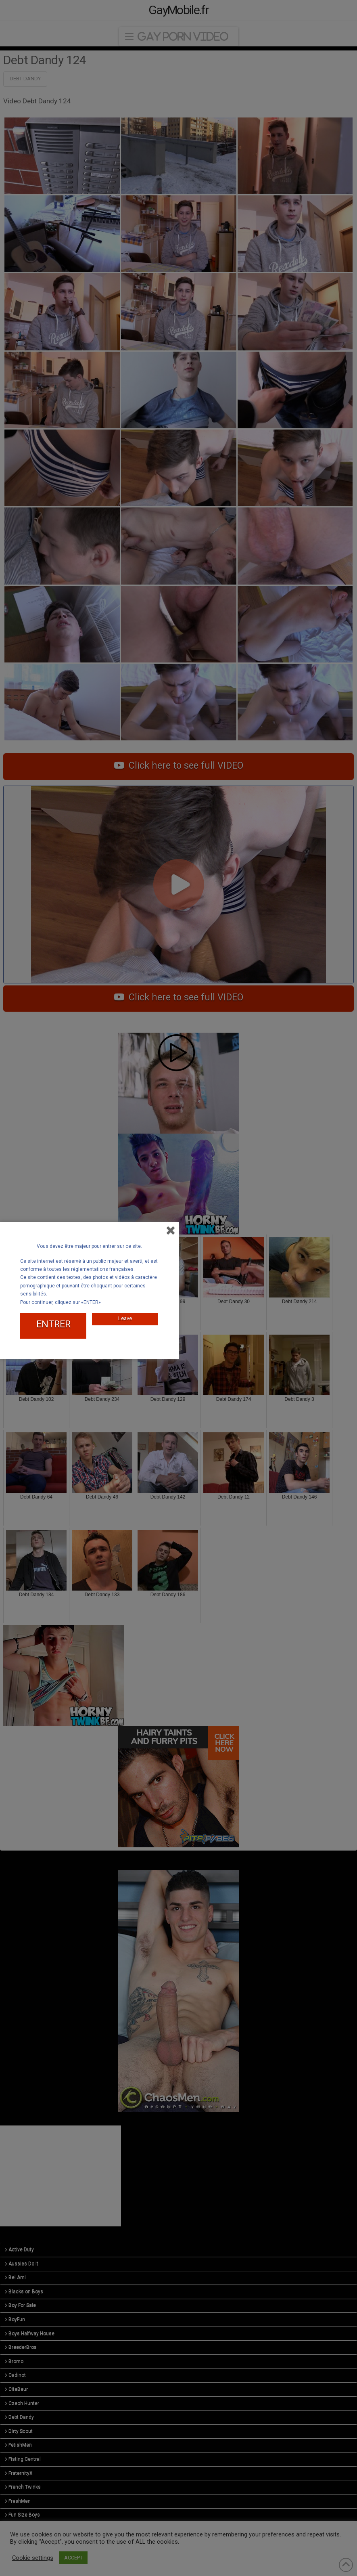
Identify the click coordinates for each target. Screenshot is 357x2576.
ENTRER (53, 1321)
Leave (125, 1315)
